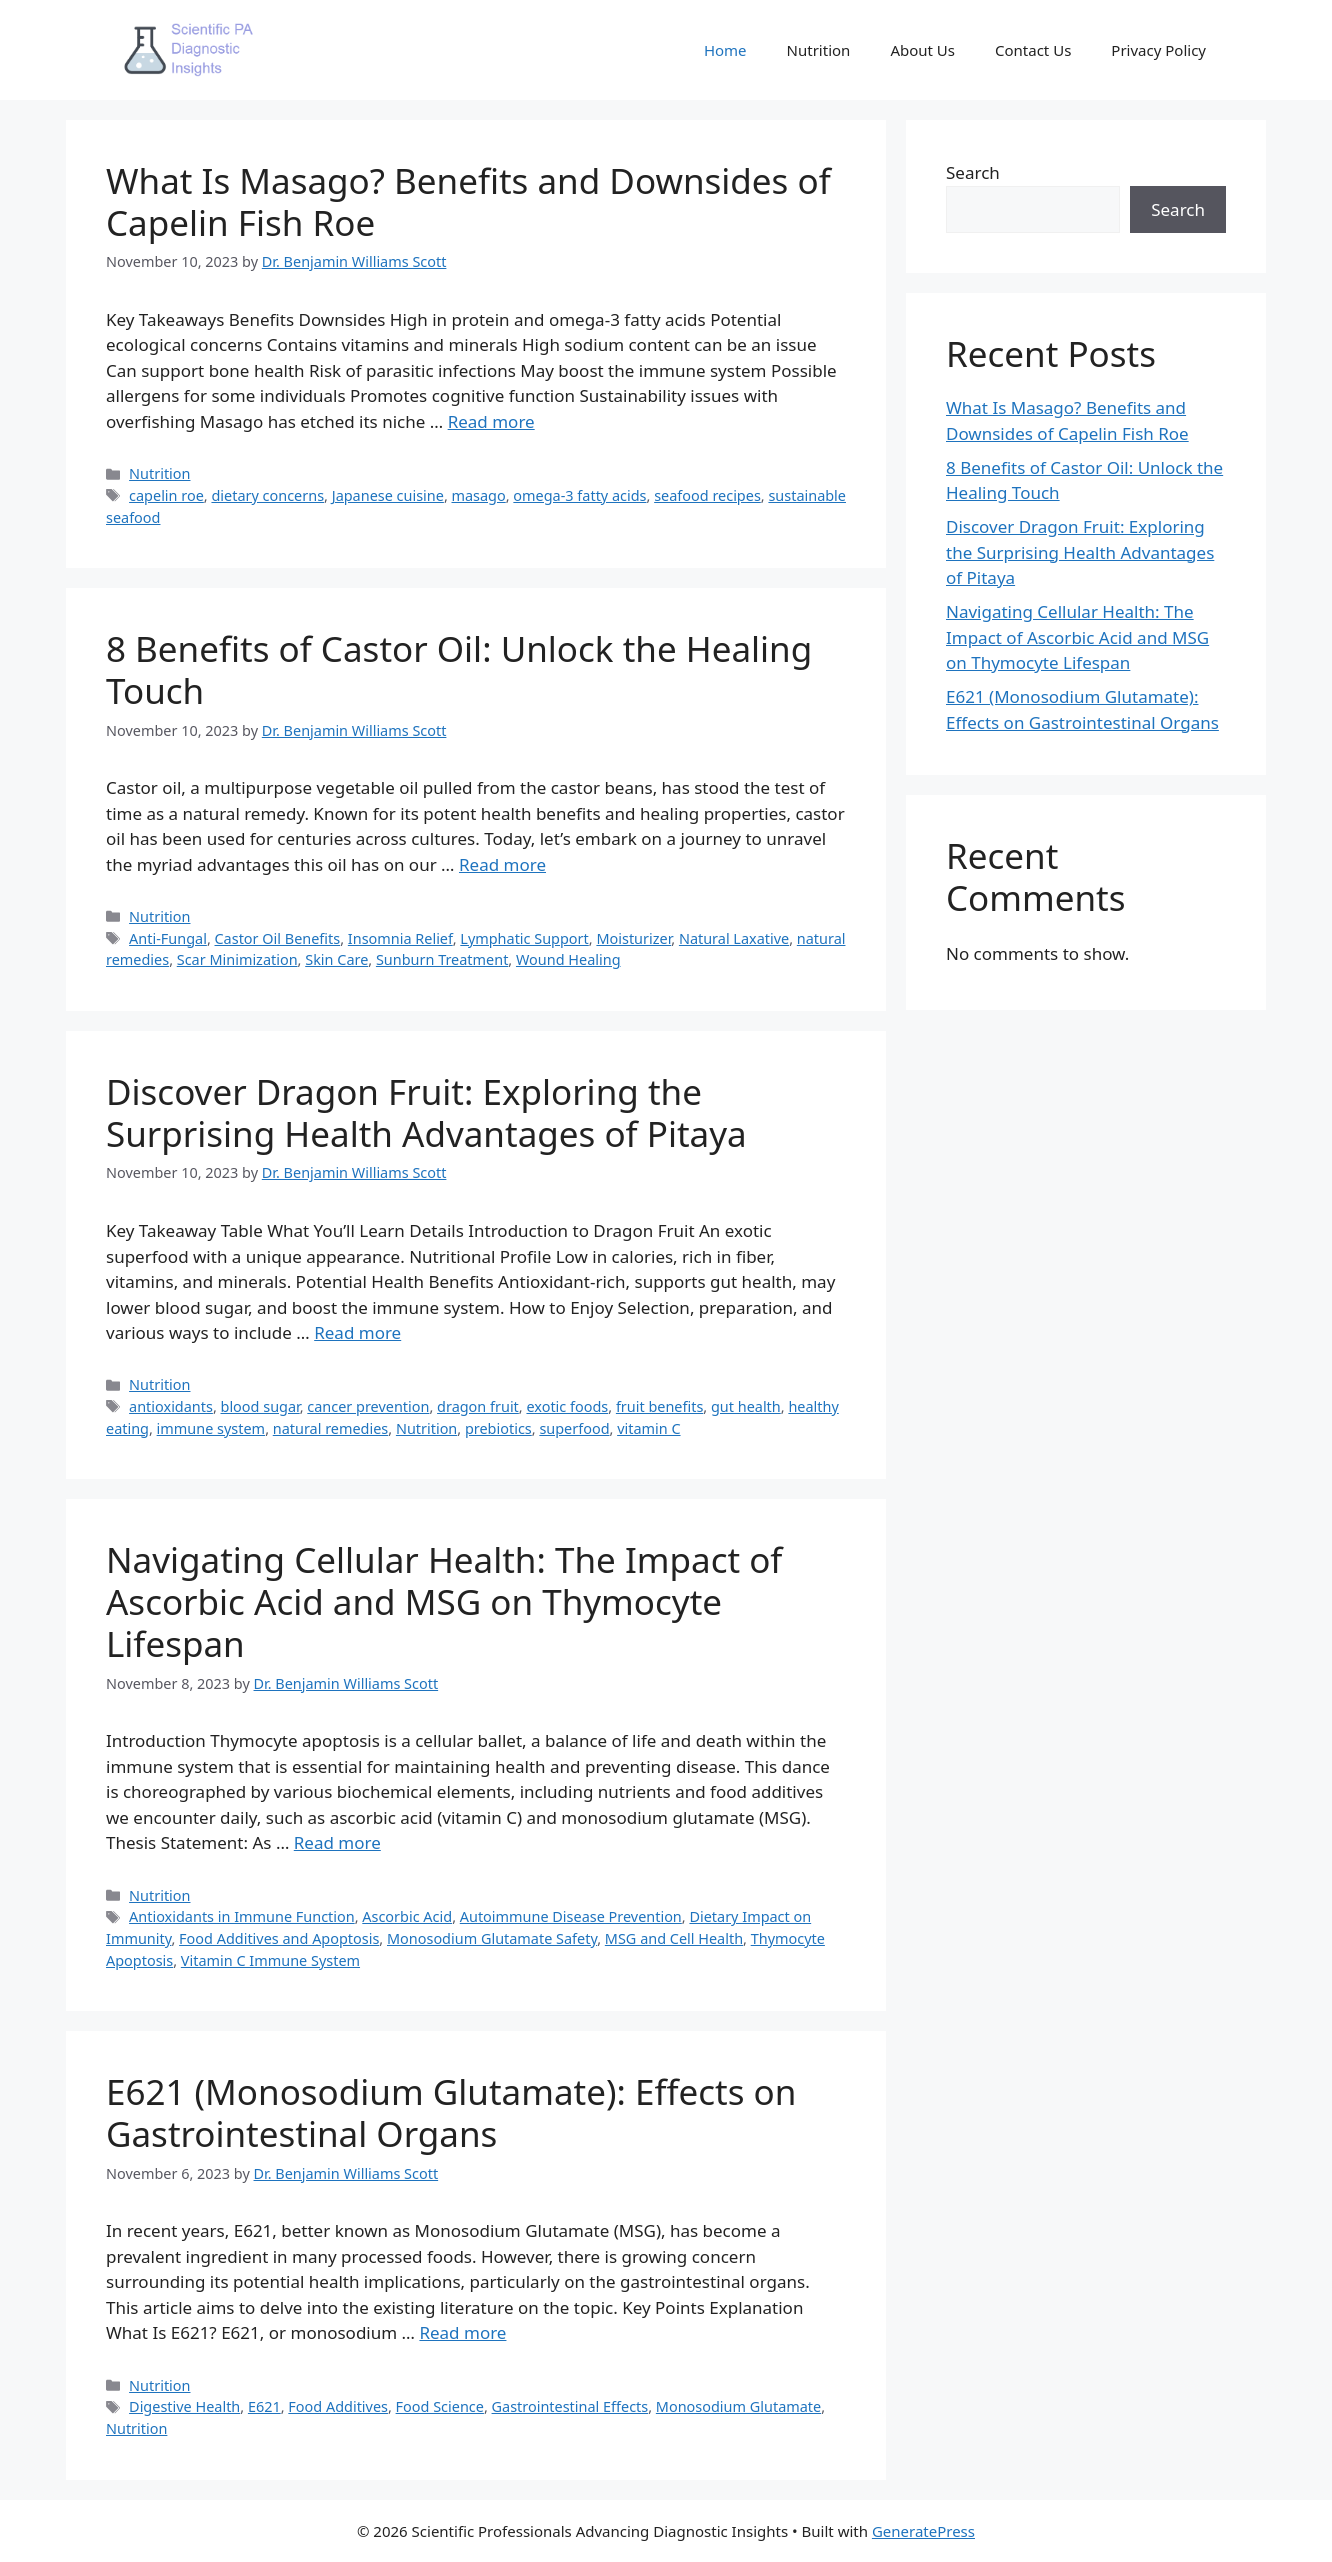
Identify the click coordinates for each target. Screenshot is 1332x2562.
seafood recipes (707, 495)
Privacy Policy (1158, 50)
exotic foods (567, 1406)
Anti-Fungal (168, 938)
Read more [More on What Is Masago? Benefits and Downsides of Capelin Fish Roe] (491, 421)
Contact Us (1033, 50)
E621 (264, 2406)
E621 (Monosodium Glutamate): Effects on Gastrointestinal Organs (451, 2112)
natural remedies (331, 1428)
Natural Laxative (734, 938)
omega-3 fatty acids (579, 495)
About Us (922, 50)
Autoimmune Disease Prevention (571, 1916)
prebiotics (498, 1428)
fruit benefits (659, 1406)
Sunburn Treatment (442, 959)
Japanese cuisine (388, 495)
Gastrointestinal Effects (570, 2406)
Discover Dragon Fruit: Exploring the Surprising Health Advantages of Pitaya (426, 1112)
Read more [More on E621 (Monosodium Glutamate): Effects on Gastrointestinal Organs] (462, 2332)
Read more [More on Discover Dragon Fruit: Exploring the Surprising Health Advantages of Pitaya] (357, 1332)
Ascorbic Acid (407, 1916)
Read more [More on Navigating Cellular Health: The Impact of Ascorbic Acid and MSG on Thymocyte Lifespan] (337, 1842)
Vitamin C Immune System (270, 1960)
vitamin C (648, 1428)
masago (479, 495)
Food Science (440, 2406)
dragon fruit (478, 1406)
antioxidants (171, 1406)
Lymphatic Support (524, 938)
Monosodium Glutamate (738, 2406)
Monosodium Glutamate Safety (492, 1938)
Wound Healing (568, 959)
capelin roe (166, 495)
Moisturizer (633, 938)
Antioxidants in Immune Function (242, 1916)
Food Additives (338, 2406)
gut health (746, 1406)
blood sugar (260, 1406)
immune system (211, 1428)
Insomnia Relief (400, 938)
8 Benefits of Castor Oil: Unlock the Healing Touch (459, 669)
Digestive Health (184, 2406)
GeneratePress (923, 2531)
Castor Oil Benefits (278, 938)
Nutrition (819, 50)
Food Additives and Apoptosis (279, 1938)
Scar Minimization (237, 959)
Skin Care (336, 959)
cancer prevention (368, 1406)
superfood (574, 1428)
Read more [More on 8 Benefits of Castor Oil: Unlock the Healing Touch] (502, 864)
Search (973, 172)
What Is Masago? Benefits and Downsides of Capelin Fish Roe (468, 201)
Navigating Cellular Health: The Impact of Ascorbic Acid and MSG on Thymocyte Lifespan (444, 1601)
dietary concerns (267, 495)
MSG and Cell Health (674, 1938)
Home (725, 50)
